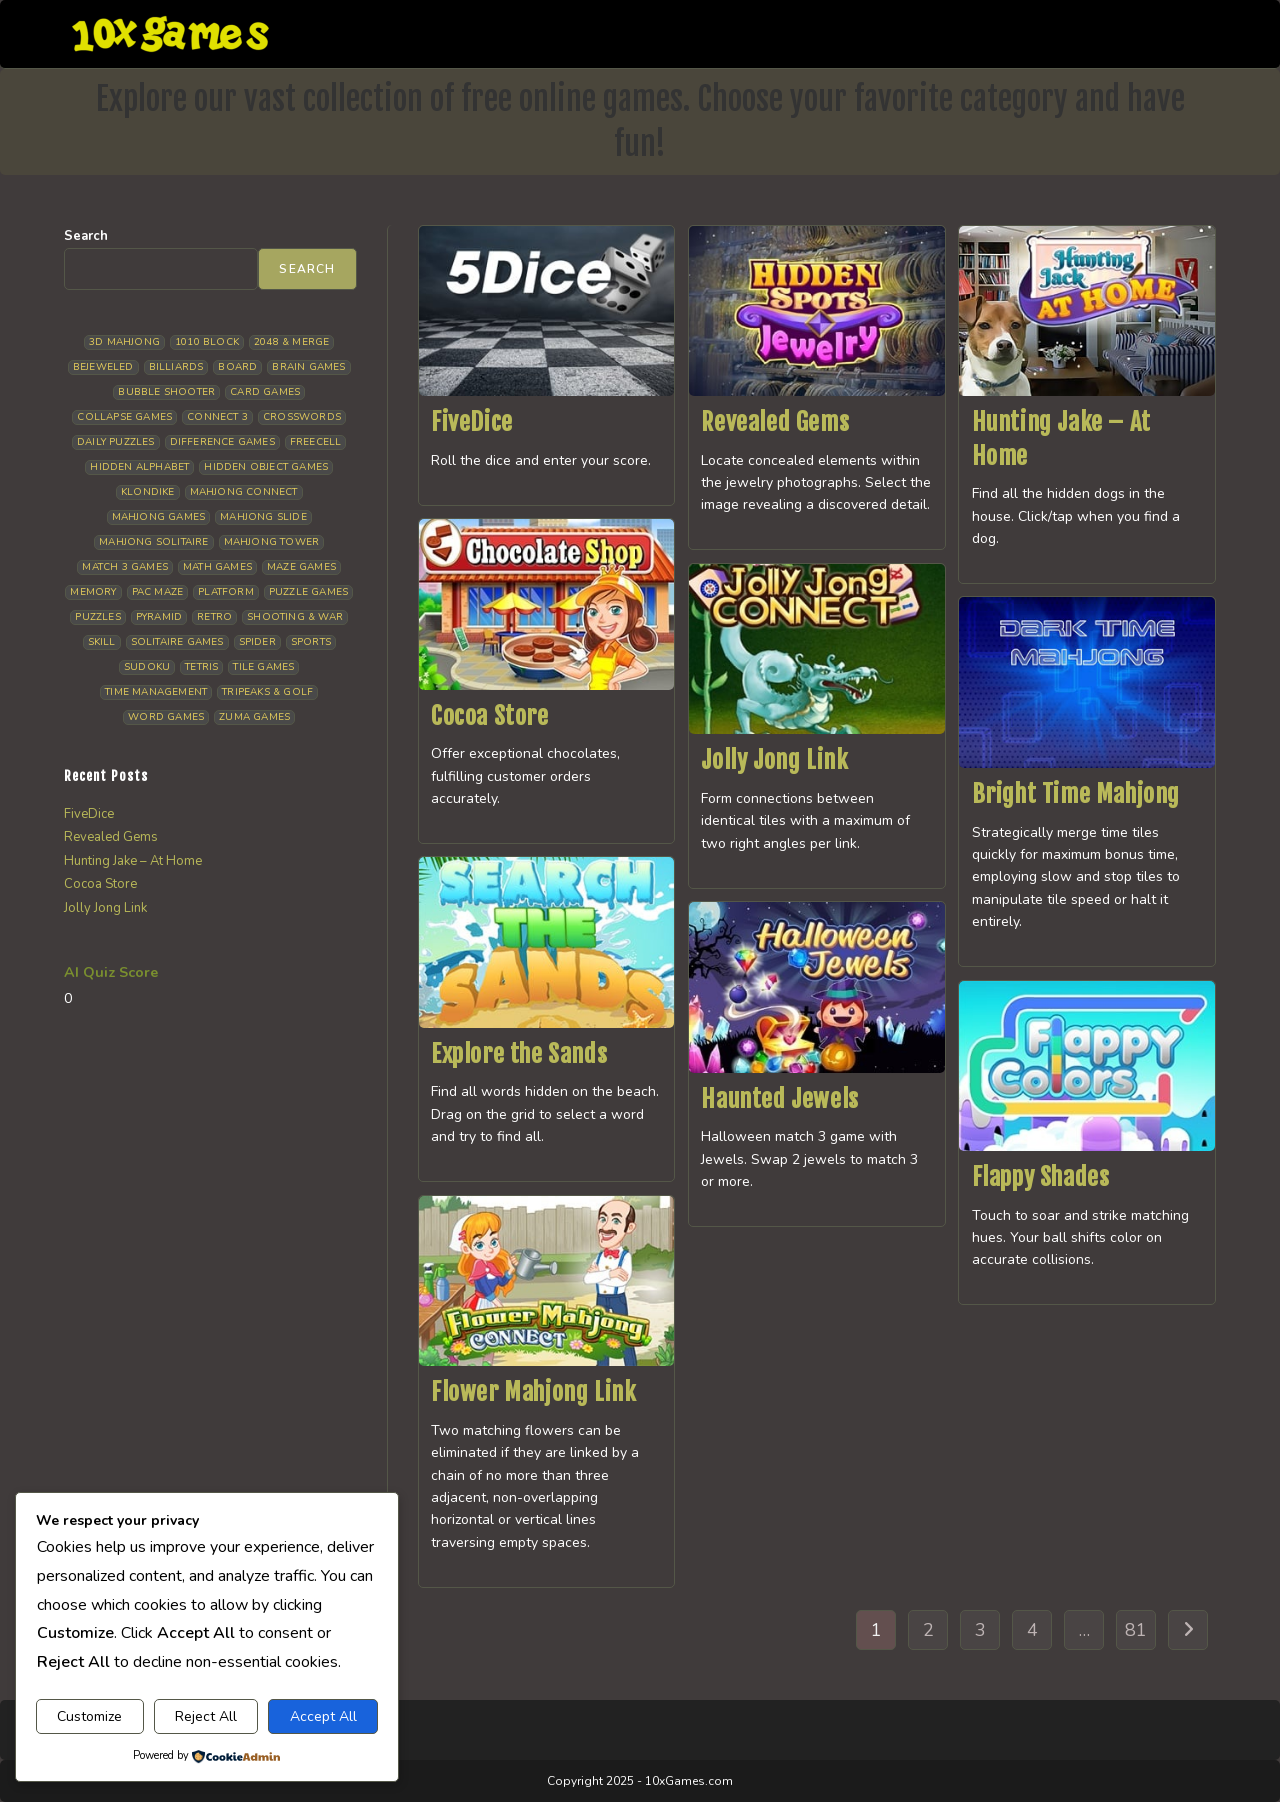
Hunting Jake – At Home (133, 861)
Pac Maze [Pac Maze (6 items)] (158, 592)
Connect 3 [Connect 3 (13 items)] (217, 417)
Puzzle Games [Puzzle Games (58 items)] (308, 592)
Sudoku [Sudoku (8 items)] (147, 667)
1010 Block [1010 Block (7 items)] (207, 342)
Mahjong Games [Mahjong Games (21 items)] (159, 517)
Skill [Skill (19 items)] (102, 642)
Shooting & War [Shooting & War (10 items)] (295, 617)
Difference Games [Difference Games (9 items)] (222, 442)
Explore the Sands (519, 1054)
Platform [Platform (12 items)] (226, 592)
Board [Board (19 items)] (237, 367)
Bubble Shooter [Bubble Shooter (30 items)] (166, 392)
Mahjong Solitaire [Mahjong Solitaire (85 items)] (153, 542)
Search (86, 236)
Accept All (323, 1716)
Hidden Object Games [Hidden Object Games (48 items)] (266, 467)
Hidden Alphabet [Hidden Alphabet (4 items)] (139, 467)
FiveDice (472, 422)
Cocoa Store (490, 716)
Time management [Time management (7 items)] (156, 692)
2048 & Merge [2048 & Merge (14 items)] (291, 342)
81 (1136, 1630)
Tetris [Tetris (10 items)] (201, 667)
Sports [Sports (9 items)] (311, 642)
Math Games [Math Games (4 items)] (217, 567)
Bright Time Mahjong (1076, 794)
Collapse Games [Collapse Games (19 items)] (124, 417)
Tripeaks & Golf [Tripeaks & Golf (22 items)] (267, 692)
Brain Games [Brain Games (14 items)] (308, 367)
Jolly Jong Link (774, 760)
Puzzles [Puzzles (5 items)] (97, 617)
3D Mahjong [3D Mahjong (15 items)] (124, 342)
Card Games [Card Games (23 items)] (265, 392)
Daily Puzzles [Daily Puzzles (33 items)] (116, 442)
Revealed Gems (775, 422)
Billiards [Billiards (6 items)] (176, 367)
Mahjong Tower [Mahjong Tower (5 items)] (272, 542)
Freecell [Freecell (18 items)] (316, 442)
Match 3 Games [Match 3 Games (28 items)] (125, 567)
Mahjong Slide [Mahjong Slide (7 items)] (263, 517)
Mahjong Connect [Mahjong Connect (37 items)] (244, 492)
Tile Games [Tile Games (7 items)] (263, 667)
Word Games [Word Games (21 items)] (166, 717)
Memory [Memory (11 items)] (93, 592)
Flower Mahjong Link (533, 1392)
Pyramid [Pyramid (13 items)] (159, 617)
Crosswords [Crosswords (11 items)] (302, 417)
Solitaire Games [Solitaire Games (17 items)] (177, 642)
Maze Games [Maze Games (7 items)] (301, 567)
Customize (89, 1716)
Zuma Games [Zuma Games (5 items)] (254, 717)
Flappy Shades (1041, 1177)
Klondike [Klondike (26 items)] (148, 492)
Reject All (206, 1716)
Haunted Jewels (779, 1099)
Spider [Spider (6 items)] (257, 642)
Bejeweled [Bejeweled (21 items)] (103, 367)
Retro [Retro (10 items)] (214, 617)
